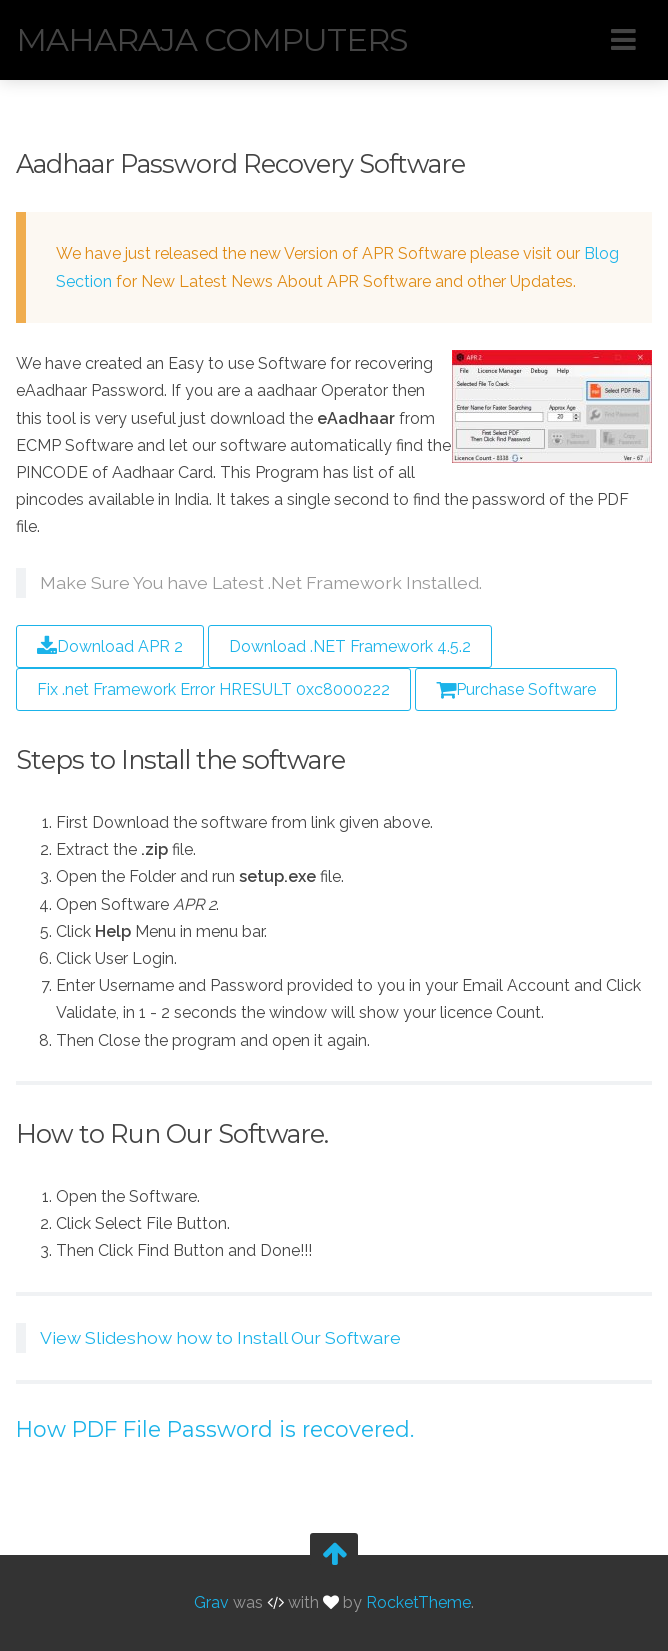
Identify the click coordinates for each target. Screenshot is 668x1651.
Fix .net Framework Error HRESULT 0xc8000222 (213, 689)
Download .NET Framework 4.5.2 (350, 646)
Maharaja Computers (212, 39)
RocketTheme (418, 1602)
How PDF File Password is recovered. (215, 1429)
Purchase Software (516, 689)
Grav (211, 1602)
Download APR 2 (110, 646)
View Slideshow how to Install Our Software (220, 1337)
